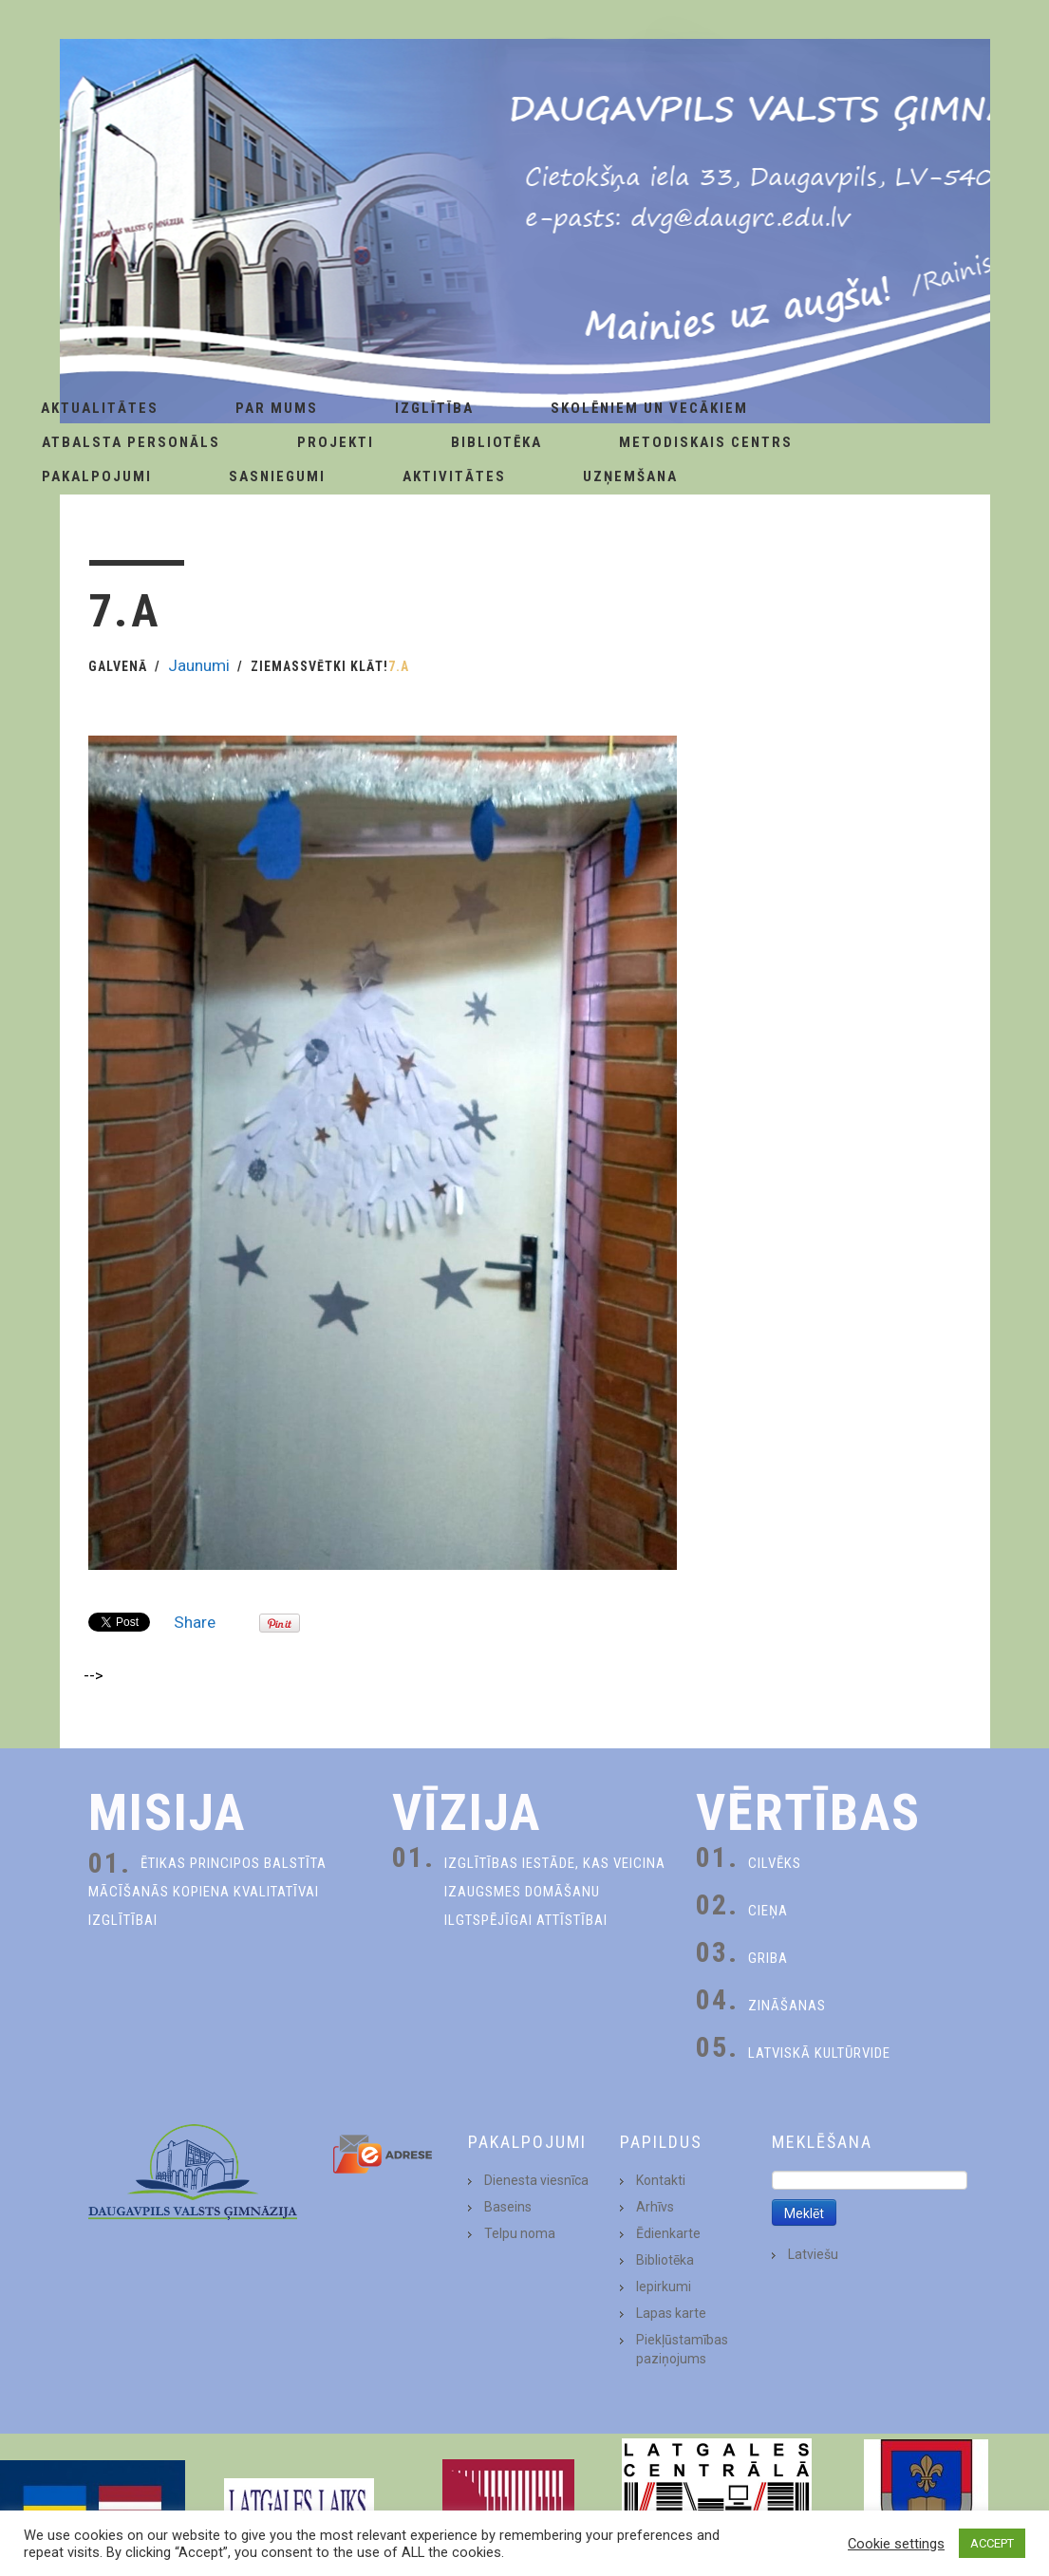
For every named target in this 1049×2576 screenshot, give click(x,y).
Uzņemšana (630, 476)
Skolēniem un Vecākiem (649, 408)
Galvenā (117, 666)
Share (194, 1622)
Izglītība (434, 408)
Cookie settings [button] (896, 2543)
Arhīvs (655, 2206)
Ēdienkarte (668, 2233)
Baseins (508, 2206)
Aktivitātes (454, 476)
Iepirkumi (663, 2286)
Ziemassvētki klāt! (319, 666)
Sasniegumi (277, 476)
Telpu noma (519, 2233)
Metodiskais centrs (706, 442)
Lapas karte (671, 2313)
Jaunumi (199, 665)
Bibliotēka (496, 442)
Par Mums (276, 408)
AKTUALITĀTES (100, 408)
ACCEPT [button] (992, 2543)
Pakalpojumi (97, 476)
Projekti (335, 442)
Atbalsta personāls (131, 442)
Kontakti (660, 2180)
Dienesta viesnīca (536, 2180)
